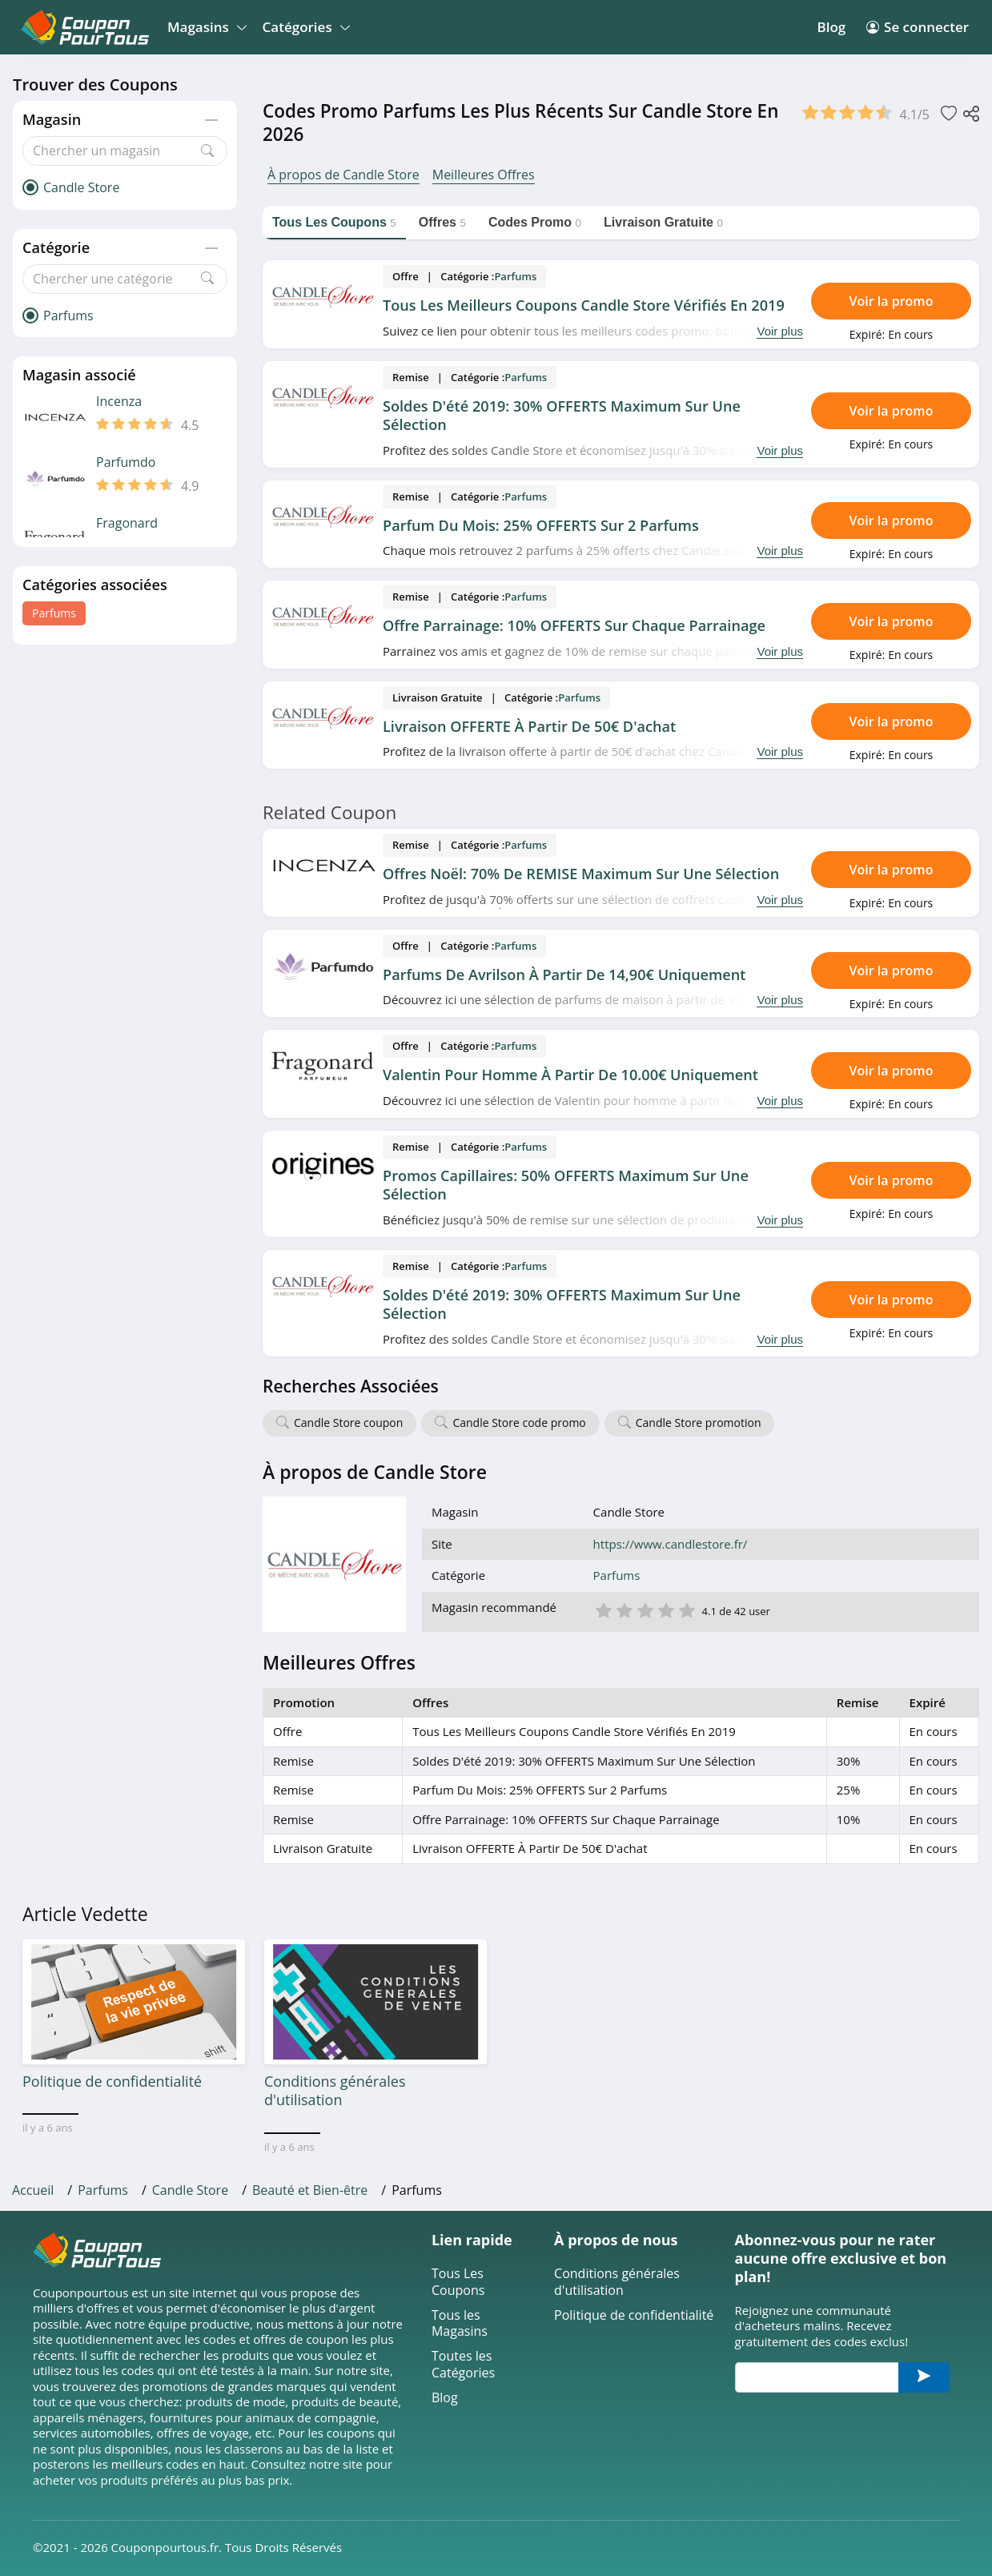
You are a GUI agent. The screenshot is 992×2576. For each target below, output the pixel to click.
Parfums (54, 613)
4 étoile (665, 1609)
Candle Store (190, 2190)
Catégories (304, 27)
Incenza (119, 401)
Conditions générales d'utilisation (617, 2282)
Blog (831, 27)
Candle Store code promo (518, 1422)
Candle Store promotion (698, 1422)
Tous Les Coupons (458, 2282)
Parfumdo (125, 462)
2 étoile (623, 1609)
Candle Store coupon (348, 1422)
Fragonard (127, 523)
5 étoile (686, 1609)
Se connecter (917, 27)
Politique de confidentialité (633, 2315)
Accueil (33, 2190)
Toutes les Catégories (463, 2364)
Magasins (204, 27)
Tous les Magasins (460, 2324)
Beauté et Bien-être (309, 2190)
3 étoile (644, 1609)
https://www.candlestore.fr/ (670, 1544)
